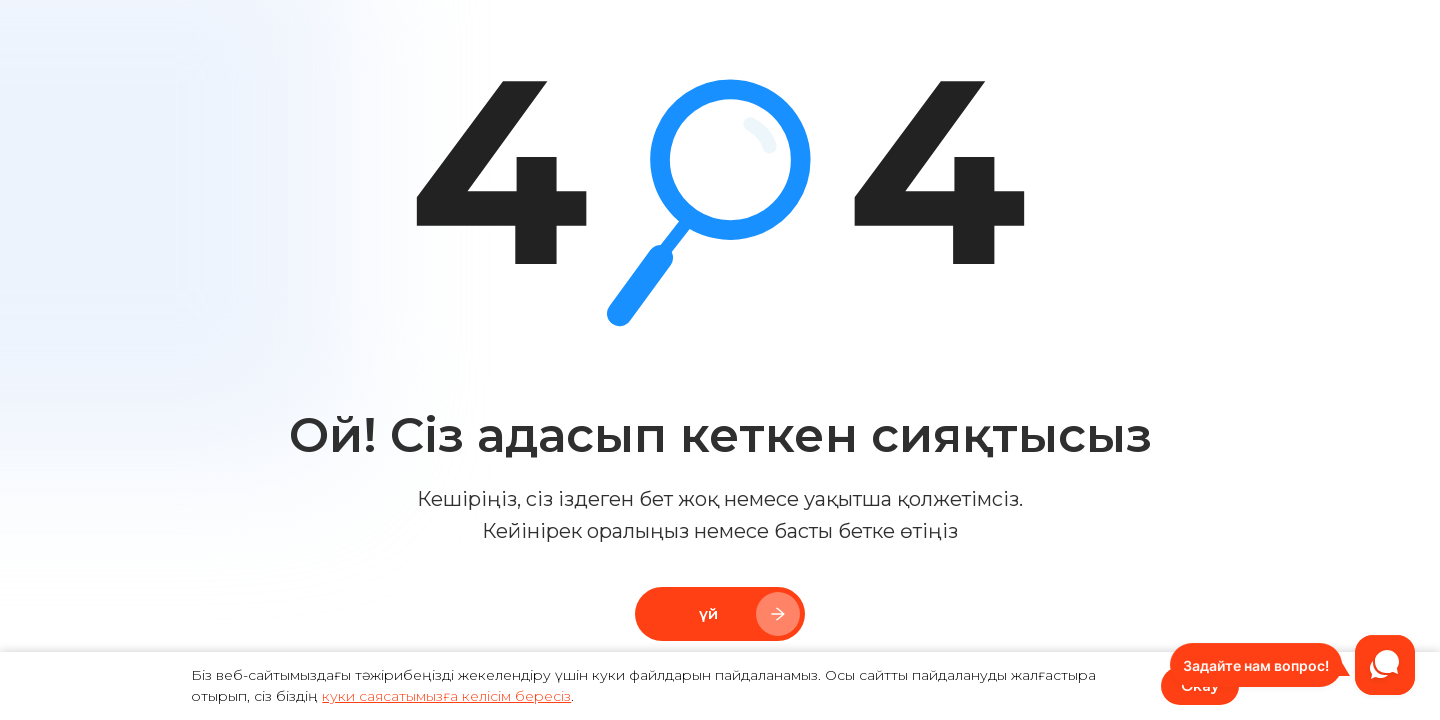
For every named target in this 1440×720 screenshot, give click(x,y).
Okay (1200, 686)
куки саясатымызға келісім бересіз (446, 696)
